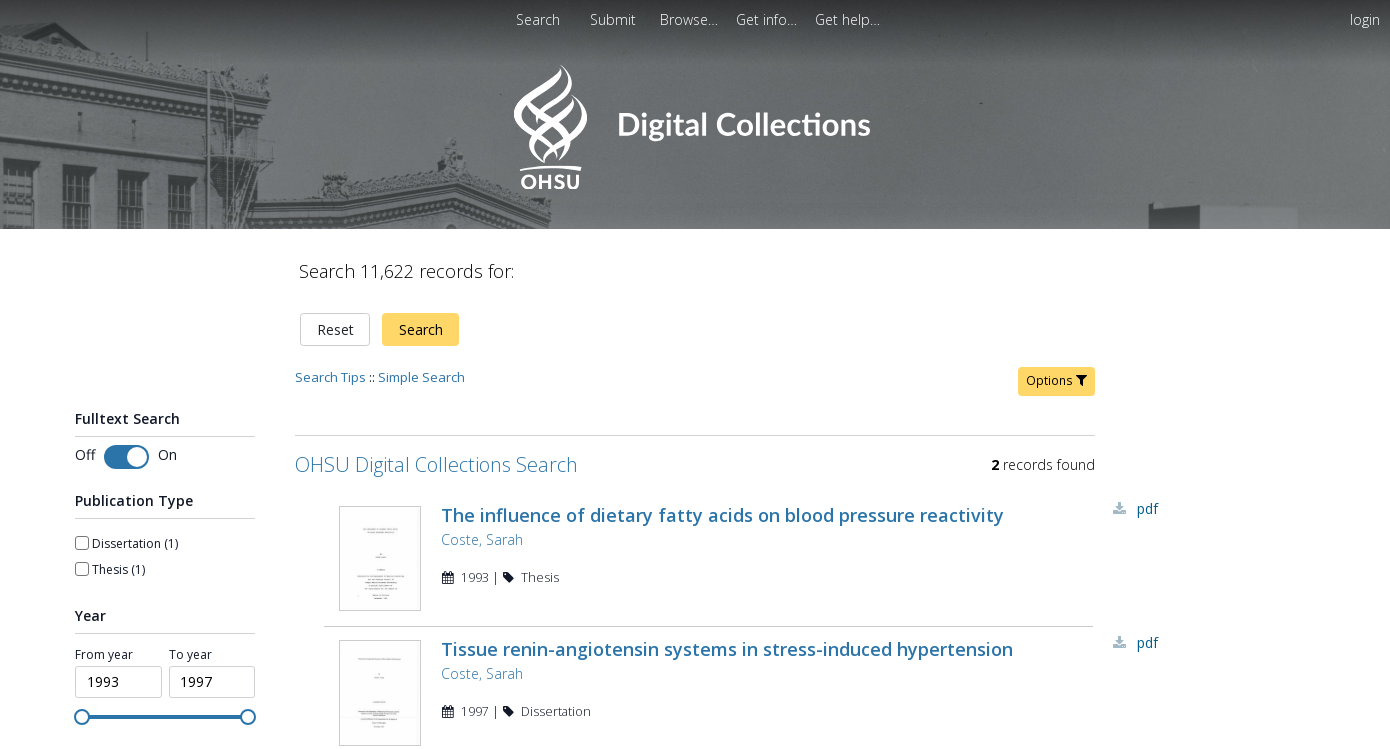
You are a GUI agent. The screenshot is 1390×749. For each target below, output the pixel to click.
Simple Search (421, 377)
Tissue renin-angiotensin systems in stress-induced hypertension (727, 656)
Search (421, 329)
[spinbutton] (118, 682)
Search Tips (330, 377)
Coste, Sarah (482, 539)
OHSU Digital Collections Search (436, 464)
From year (104, 655)
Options (1056, 380)
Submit (615, 19)
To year (190, 655)
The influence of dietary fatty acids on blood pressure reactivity (722, 515)
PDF (1147, 508)
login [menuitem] (1365, 19)
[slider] (82, 717)
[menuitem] (615, 19)
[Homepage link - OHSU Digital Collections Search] (694, 184)
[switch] (126, 457)
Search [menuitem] (538, 19)
